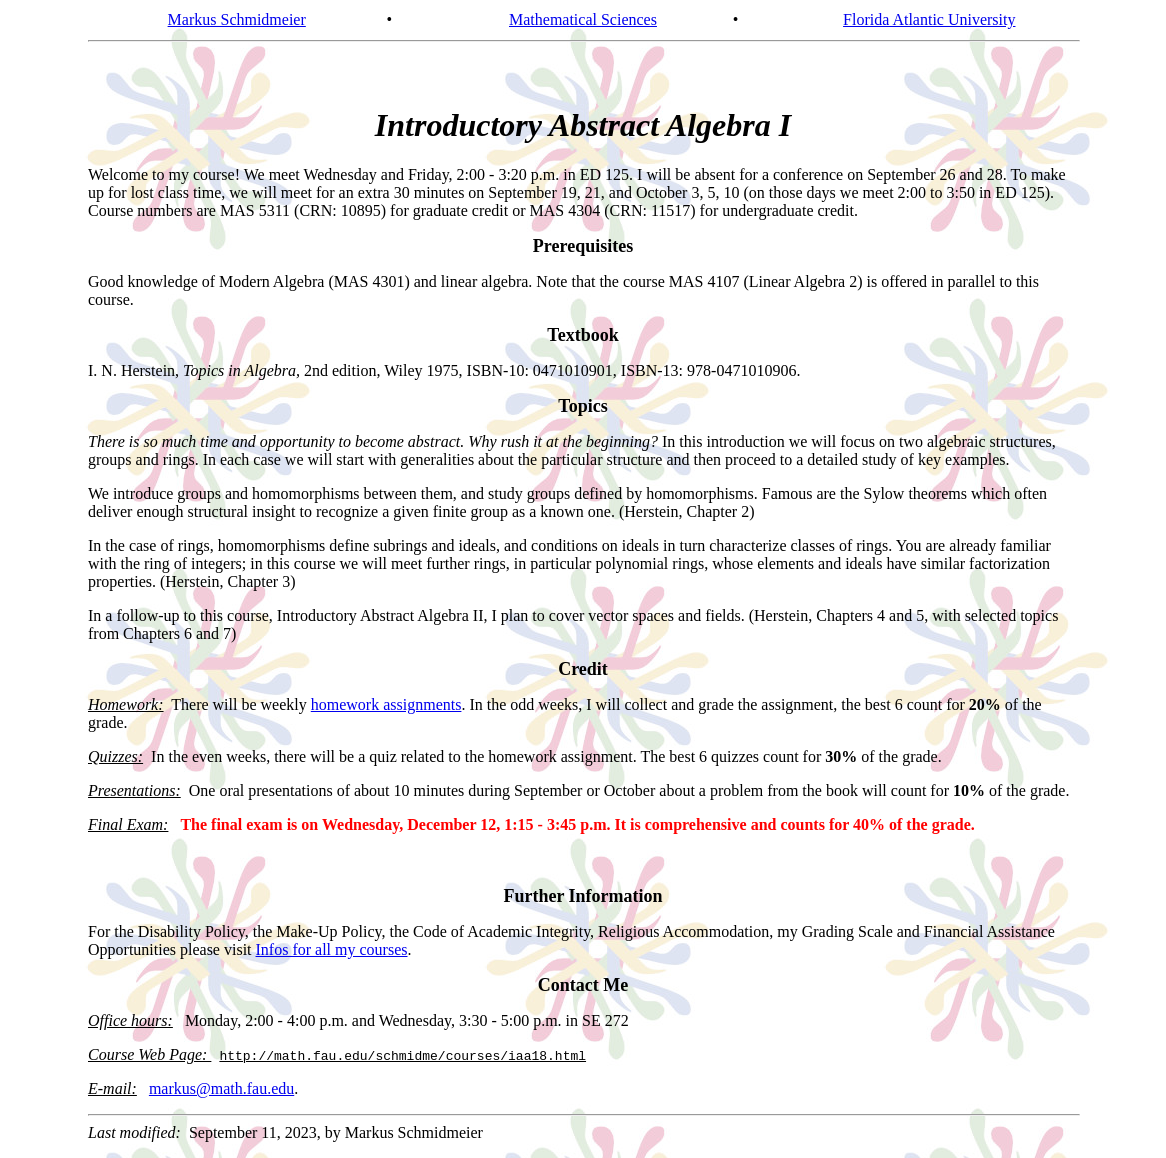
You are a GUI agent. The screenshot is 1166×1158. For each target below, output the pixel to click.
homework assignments (386, 704)
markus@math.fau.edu (221, 1088)
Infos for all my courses (332, 949)
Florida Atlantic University (929, 19)
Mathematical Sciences (583, 19)
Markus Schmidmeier (237, 19)
